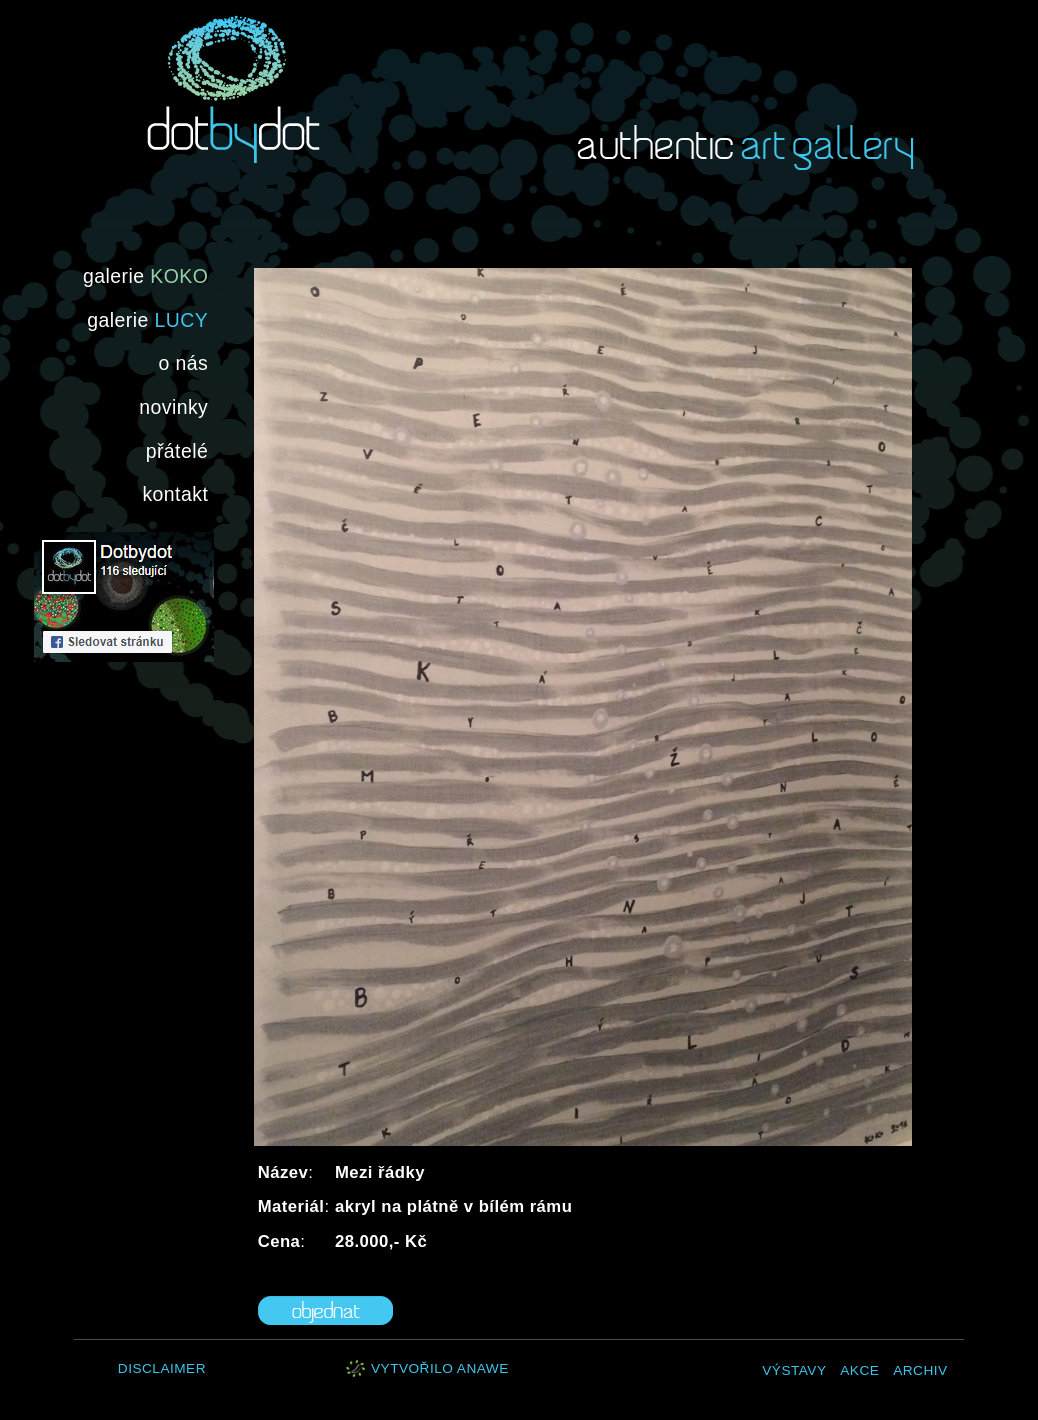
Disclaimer (162, 1368)
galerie (145, 276)
